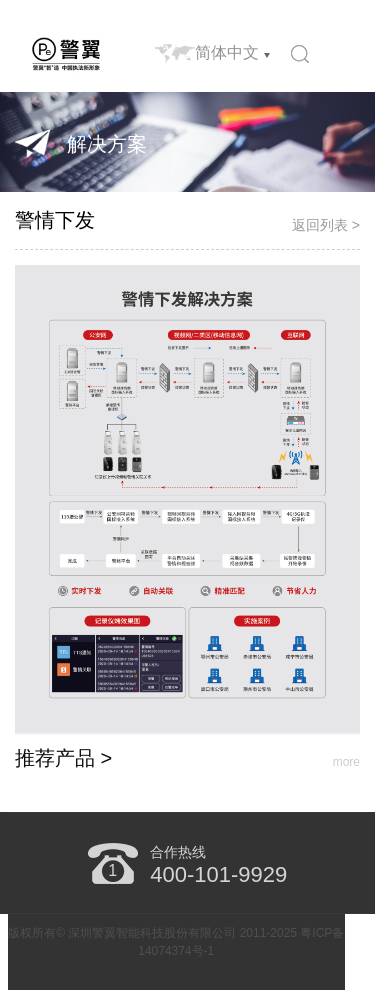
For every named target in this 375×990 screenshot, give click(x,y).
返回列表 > (326, 225)
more (346, 762)
